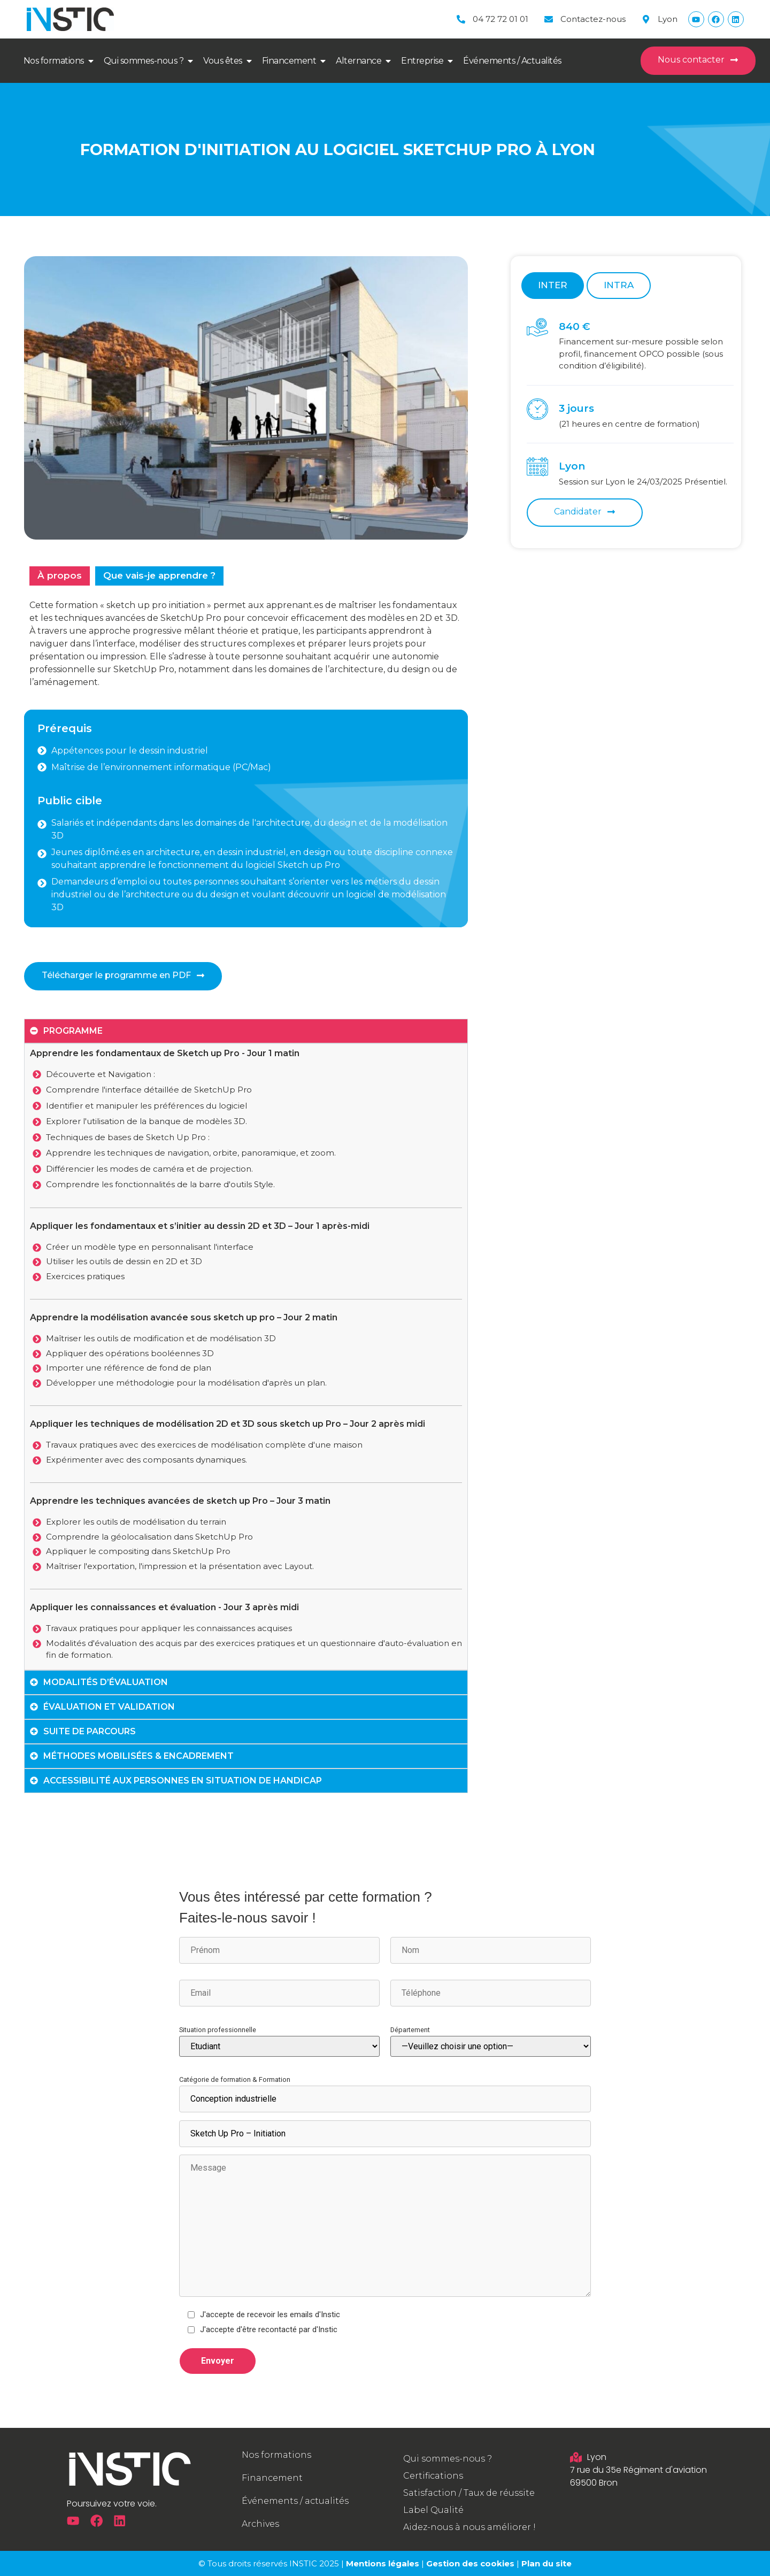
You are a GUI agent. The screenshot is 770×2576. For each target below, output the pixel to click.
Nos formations (54, 61)
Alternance (358, 61)
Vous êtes (222, 61)
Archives (260, 2524)
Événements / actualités (295, 2501)
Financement (289, 61)
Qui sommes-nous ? (144, 61)
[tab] (59, 576)
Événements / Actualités (512, 61)
